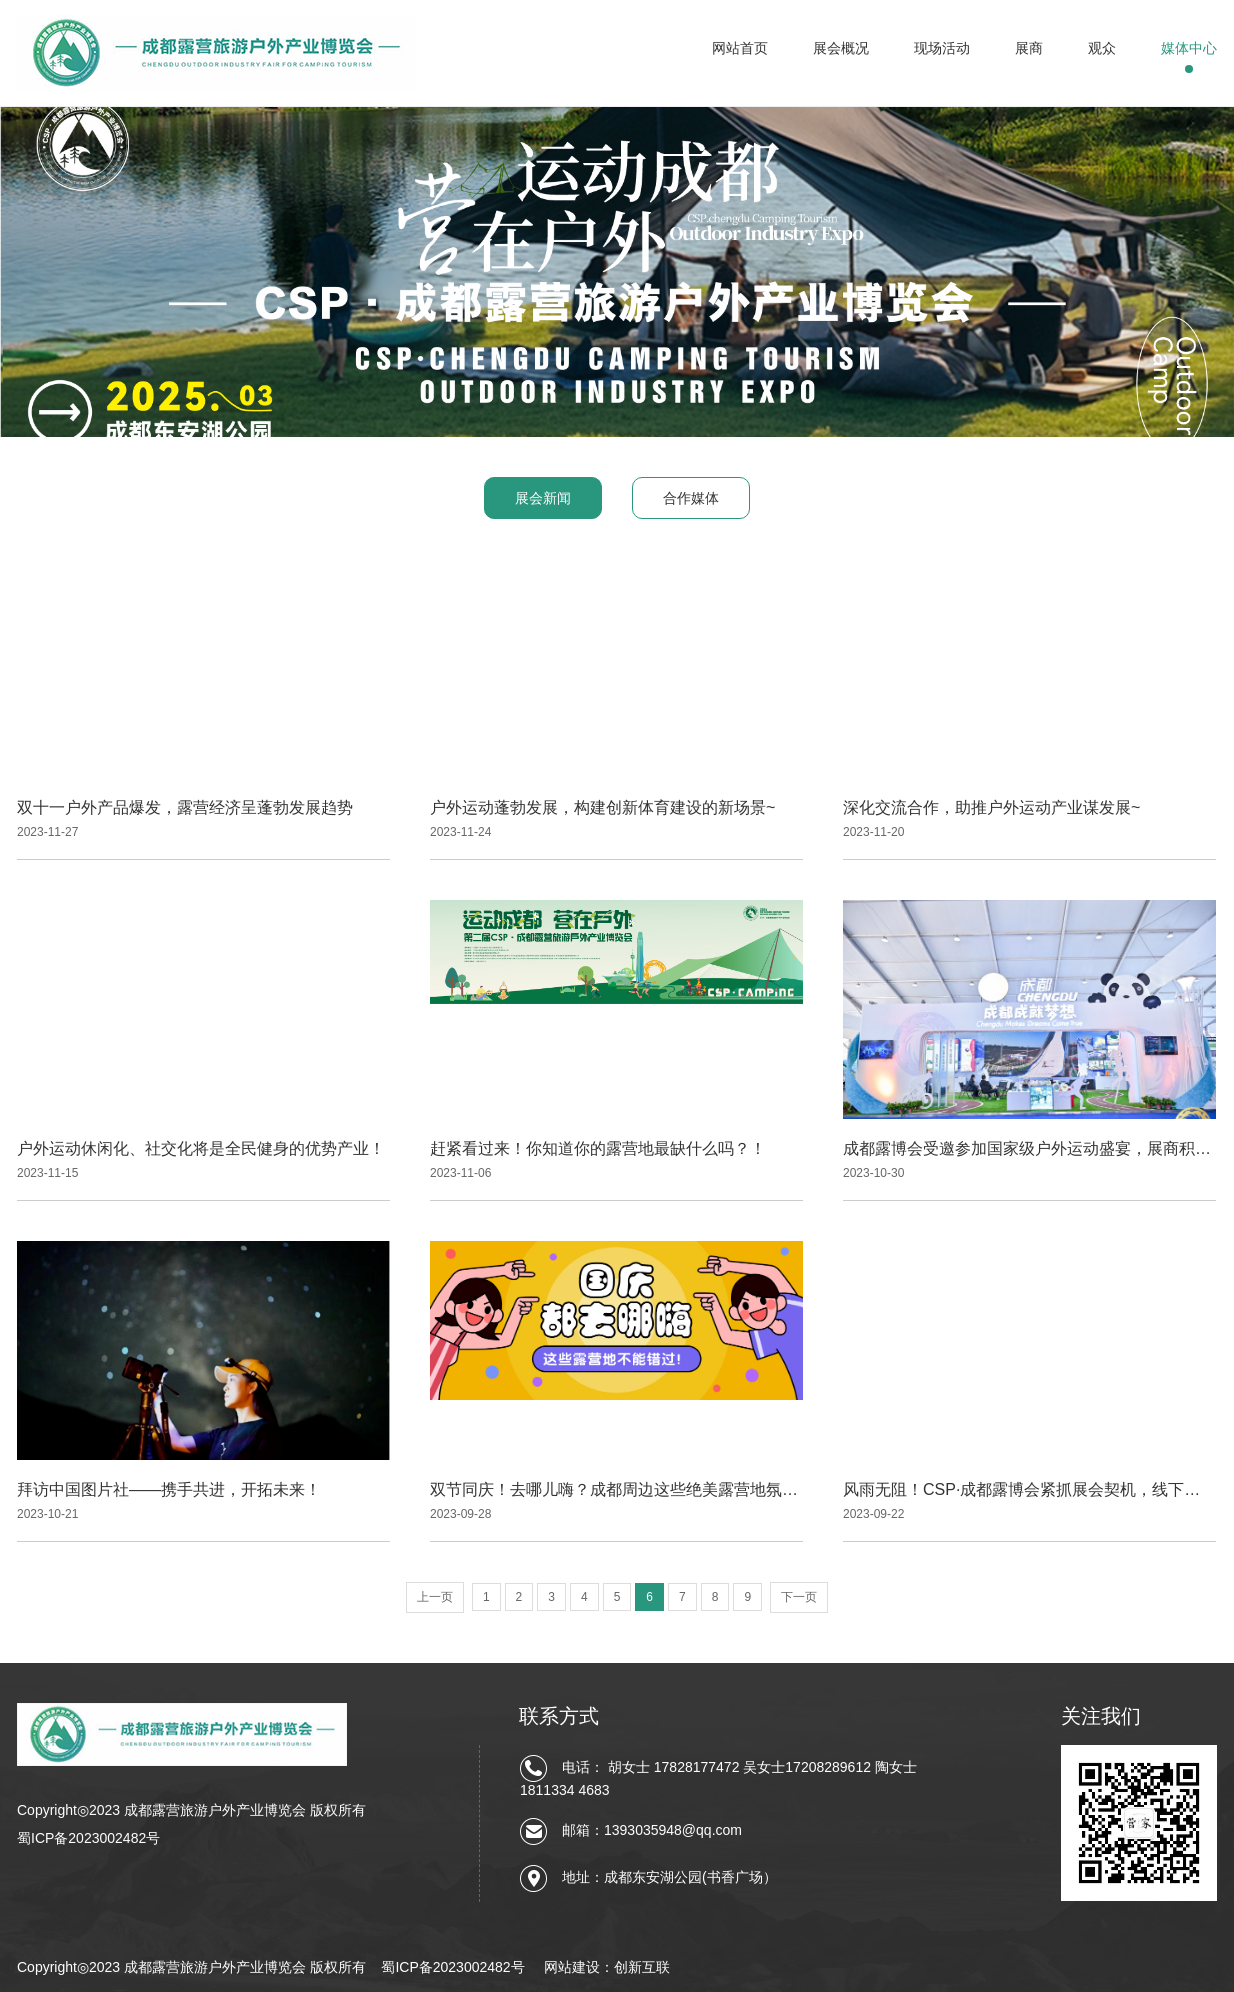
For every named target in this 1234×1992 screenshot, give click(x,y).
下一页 (799, 1597)
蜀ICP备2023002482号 (88, 1838)
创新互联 (642, 1967)
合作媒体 (691, 498)
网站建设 (572, 1967)
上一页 (435, 1597)
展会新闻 (543, 498)
